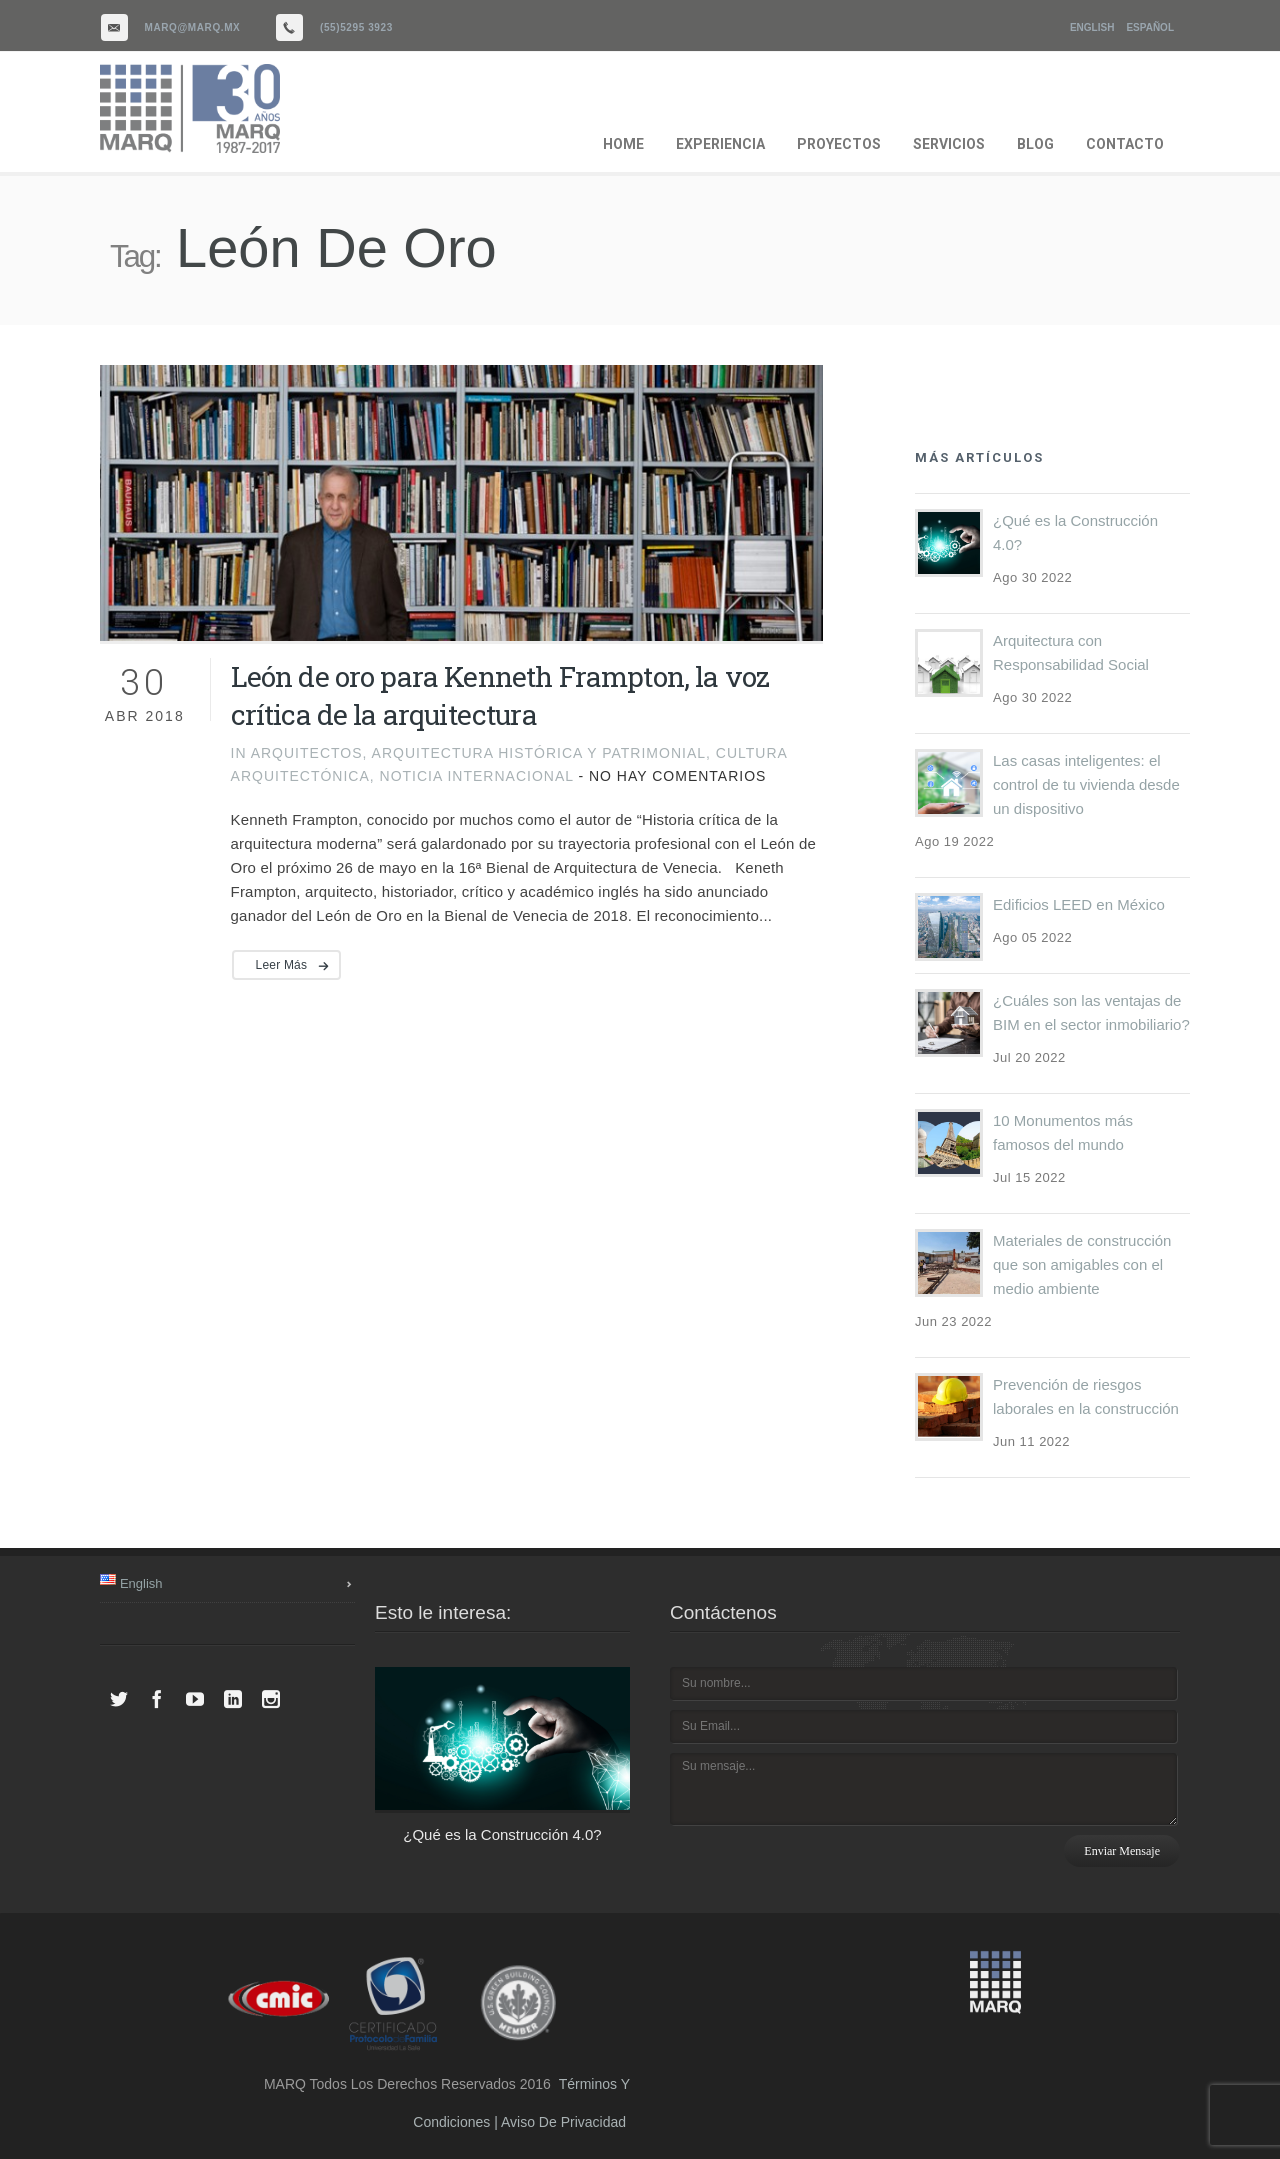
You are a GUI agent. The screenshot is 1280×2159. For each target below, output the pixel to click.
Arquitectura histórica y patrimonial (539, 753)
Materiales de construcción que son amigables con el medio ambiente (1082, 1264)
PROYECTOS (839, 144)
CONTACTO (1125, 144)
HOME (623, 144)
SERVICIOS (949, 144)
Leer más (282, 965)
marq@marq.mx (193, 27)
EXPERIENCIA (720, 144)
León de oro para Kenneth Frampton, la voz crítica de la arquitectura (500, 695)
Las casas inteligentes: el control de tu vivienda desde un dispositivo (1086, 784)
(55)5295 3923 (356, 27)
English (1092, 27)
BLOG (1035, 144)
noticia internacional (477, 776)
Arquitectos (307, 753)
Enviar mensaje (1122, 1851)
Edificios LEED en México (1079, 904)
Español (1150, 27)
